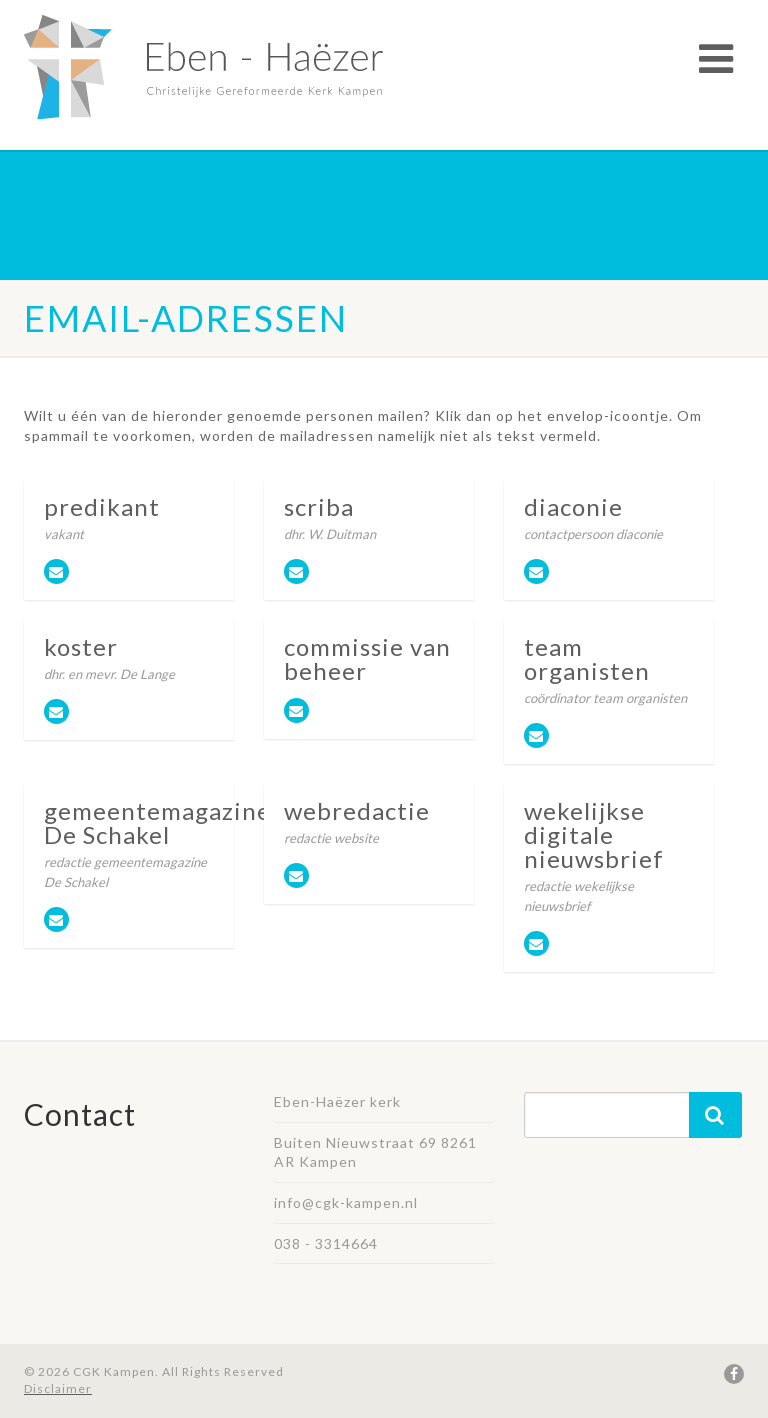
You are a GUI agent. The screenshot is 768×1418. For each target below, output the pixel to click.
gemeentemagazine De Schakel (157, 822)
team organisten (587, 658)
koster (81, 646)
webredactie (357, 810)
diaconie (573, 506)
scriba (319, 506)
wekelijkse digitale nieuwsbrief (594, 834)
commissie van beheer (367, 658)
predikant (102, 506)
